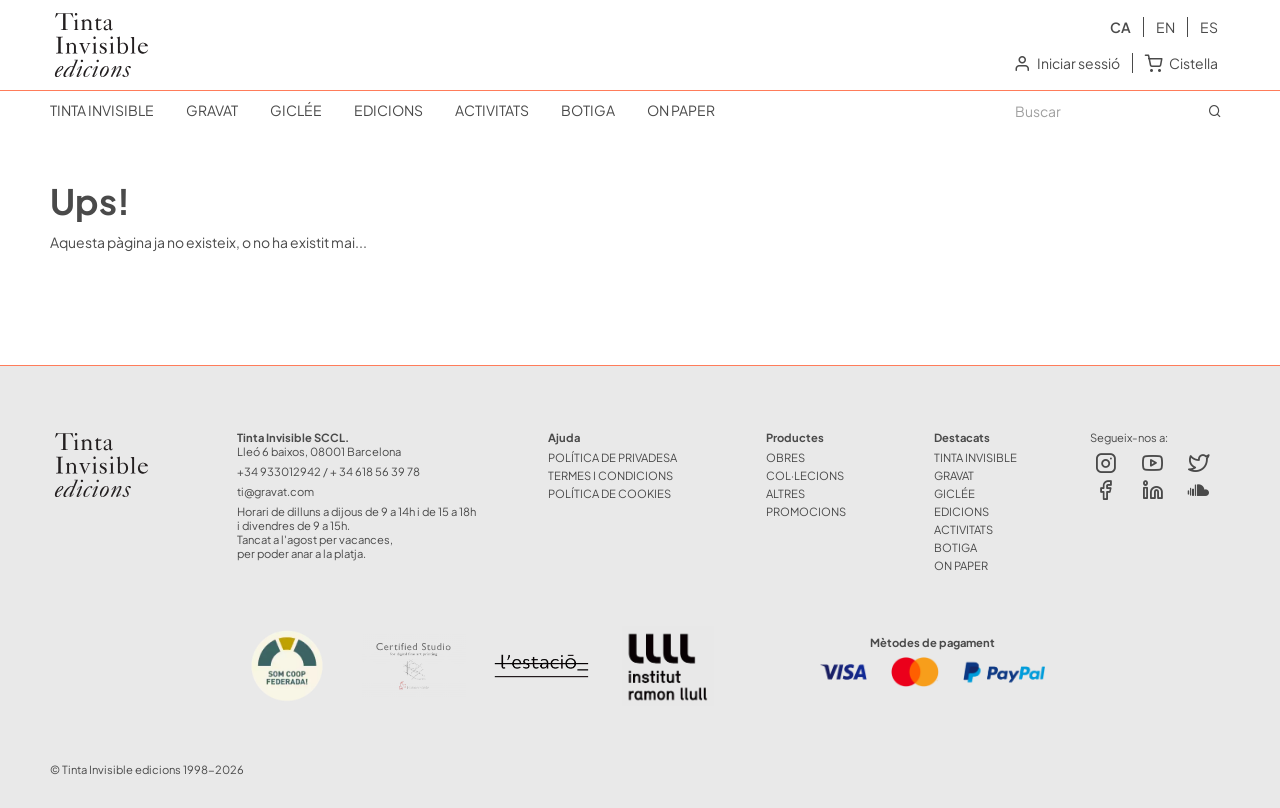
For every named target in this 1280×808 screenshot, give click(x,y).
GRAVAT (212, 110)
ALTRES (785, 493)
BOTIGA (588, 110)
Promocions (806, 511)
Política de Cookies (609, 493)
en (1165, 27)
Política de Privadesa (612, 457)
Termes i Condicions (610, 475)
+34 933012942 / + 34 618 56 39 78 (328, 471)
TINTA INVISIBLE (102, 110)
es (1209, 27)
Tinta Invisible (93, 28)
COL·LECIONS (805, 475)
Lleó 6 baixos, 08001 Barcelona (319, 451)
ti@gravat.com (275, 491)
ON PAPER (681, 110)
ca (1120, 27)
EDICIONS (388, 110)
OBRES (785, 457)
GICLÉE (296, 110)
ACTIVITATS (492, 110)
